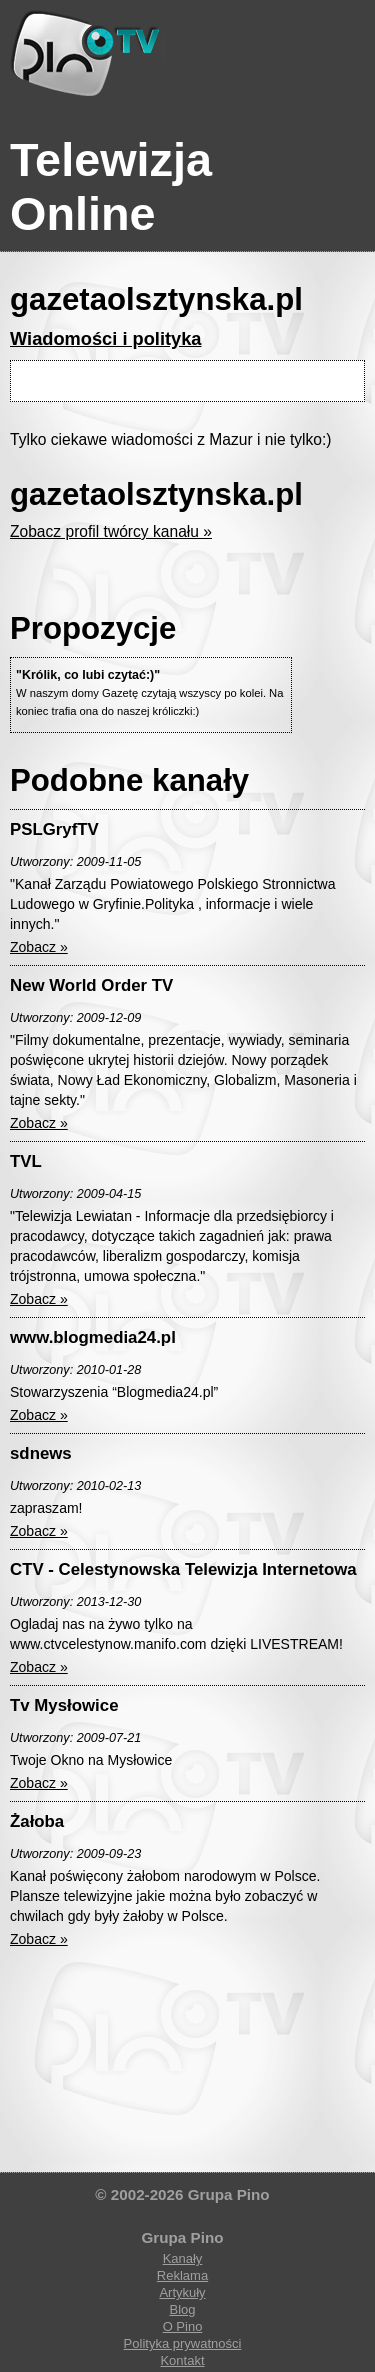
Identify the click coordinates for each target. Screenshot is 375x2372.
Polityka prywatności (183, 2343)
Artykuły (182, 2292)
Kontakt (182, 2360)
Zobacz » (39, 947)
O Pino (183, 2326)
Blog (182, 2309)
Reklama (182, 2275)
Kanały (183, 2258)
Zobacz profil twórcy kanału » (111, 531)
